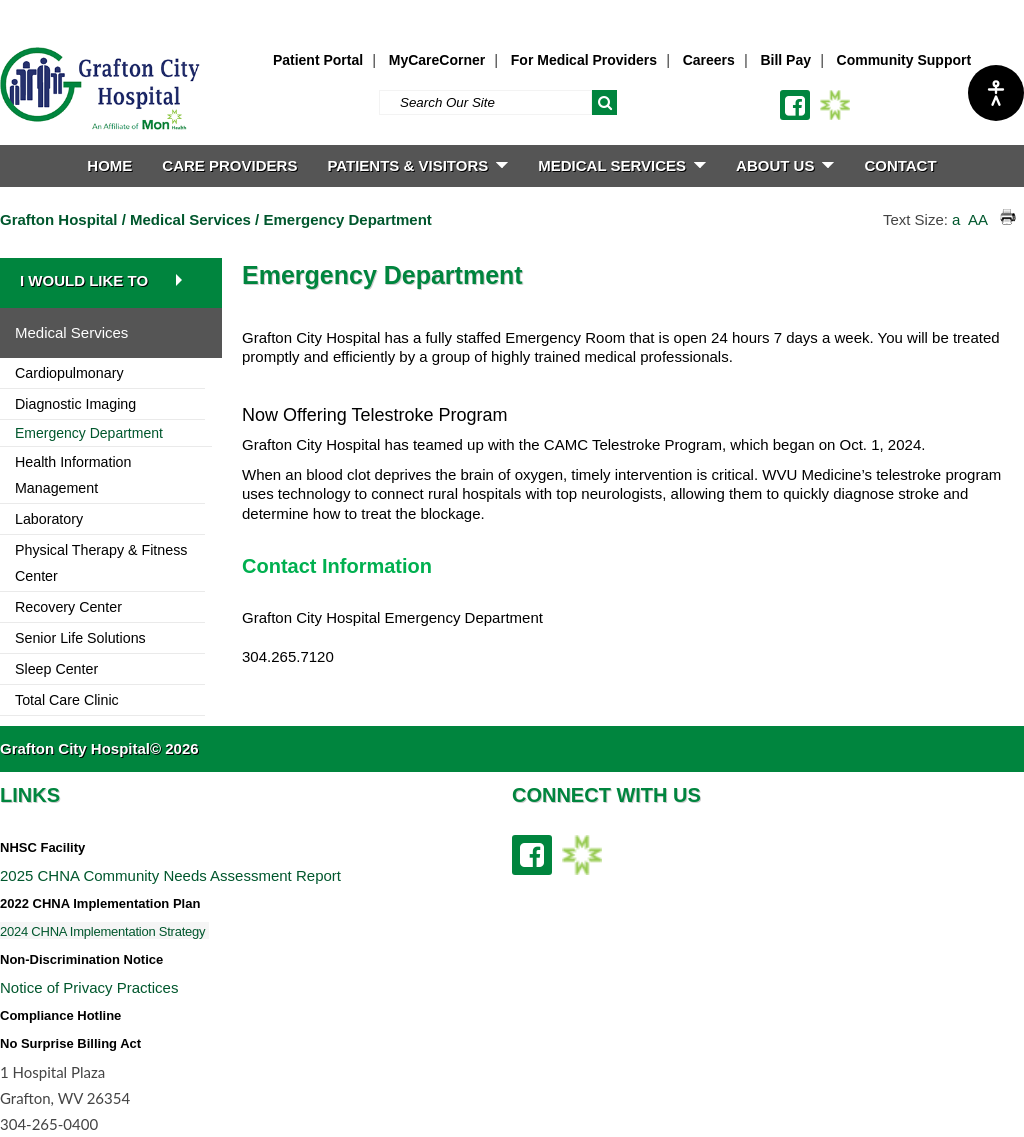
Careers (709, 60)
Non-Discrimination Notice (81, 959)
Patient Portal (318, 60)
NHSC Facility (42, 847)
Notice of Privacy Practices (89, 987)
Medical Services (190, 219)
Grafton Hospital (59, 219)
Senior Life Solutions (80, 638)
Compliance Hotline (60, 1015)
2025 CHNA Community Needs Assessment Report (170, 875)
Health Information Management (73, 475)
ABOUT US (785, 165)
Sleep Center (56, 669)
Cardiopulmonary (69, 373)
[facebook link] (795, 105)
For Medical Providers (584, 60)
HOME (109, 165)
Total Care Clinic (67, 700)
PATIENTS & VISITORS (417, 165)
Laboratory (49, 519)
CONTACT (900, 165)
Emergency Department (347, 219)
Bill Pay (785, 60)
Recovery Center (68, 607)
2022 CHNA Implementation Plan (100, 903)
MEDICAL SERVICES (622, 165)
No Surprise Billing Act (70, 1043)
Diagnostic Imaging (75, 404)
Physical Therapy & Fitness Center (101, 563)
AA (977, 219)
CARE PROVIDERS (229, 165)
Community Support (904, 60)
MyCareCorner (437, 60)
